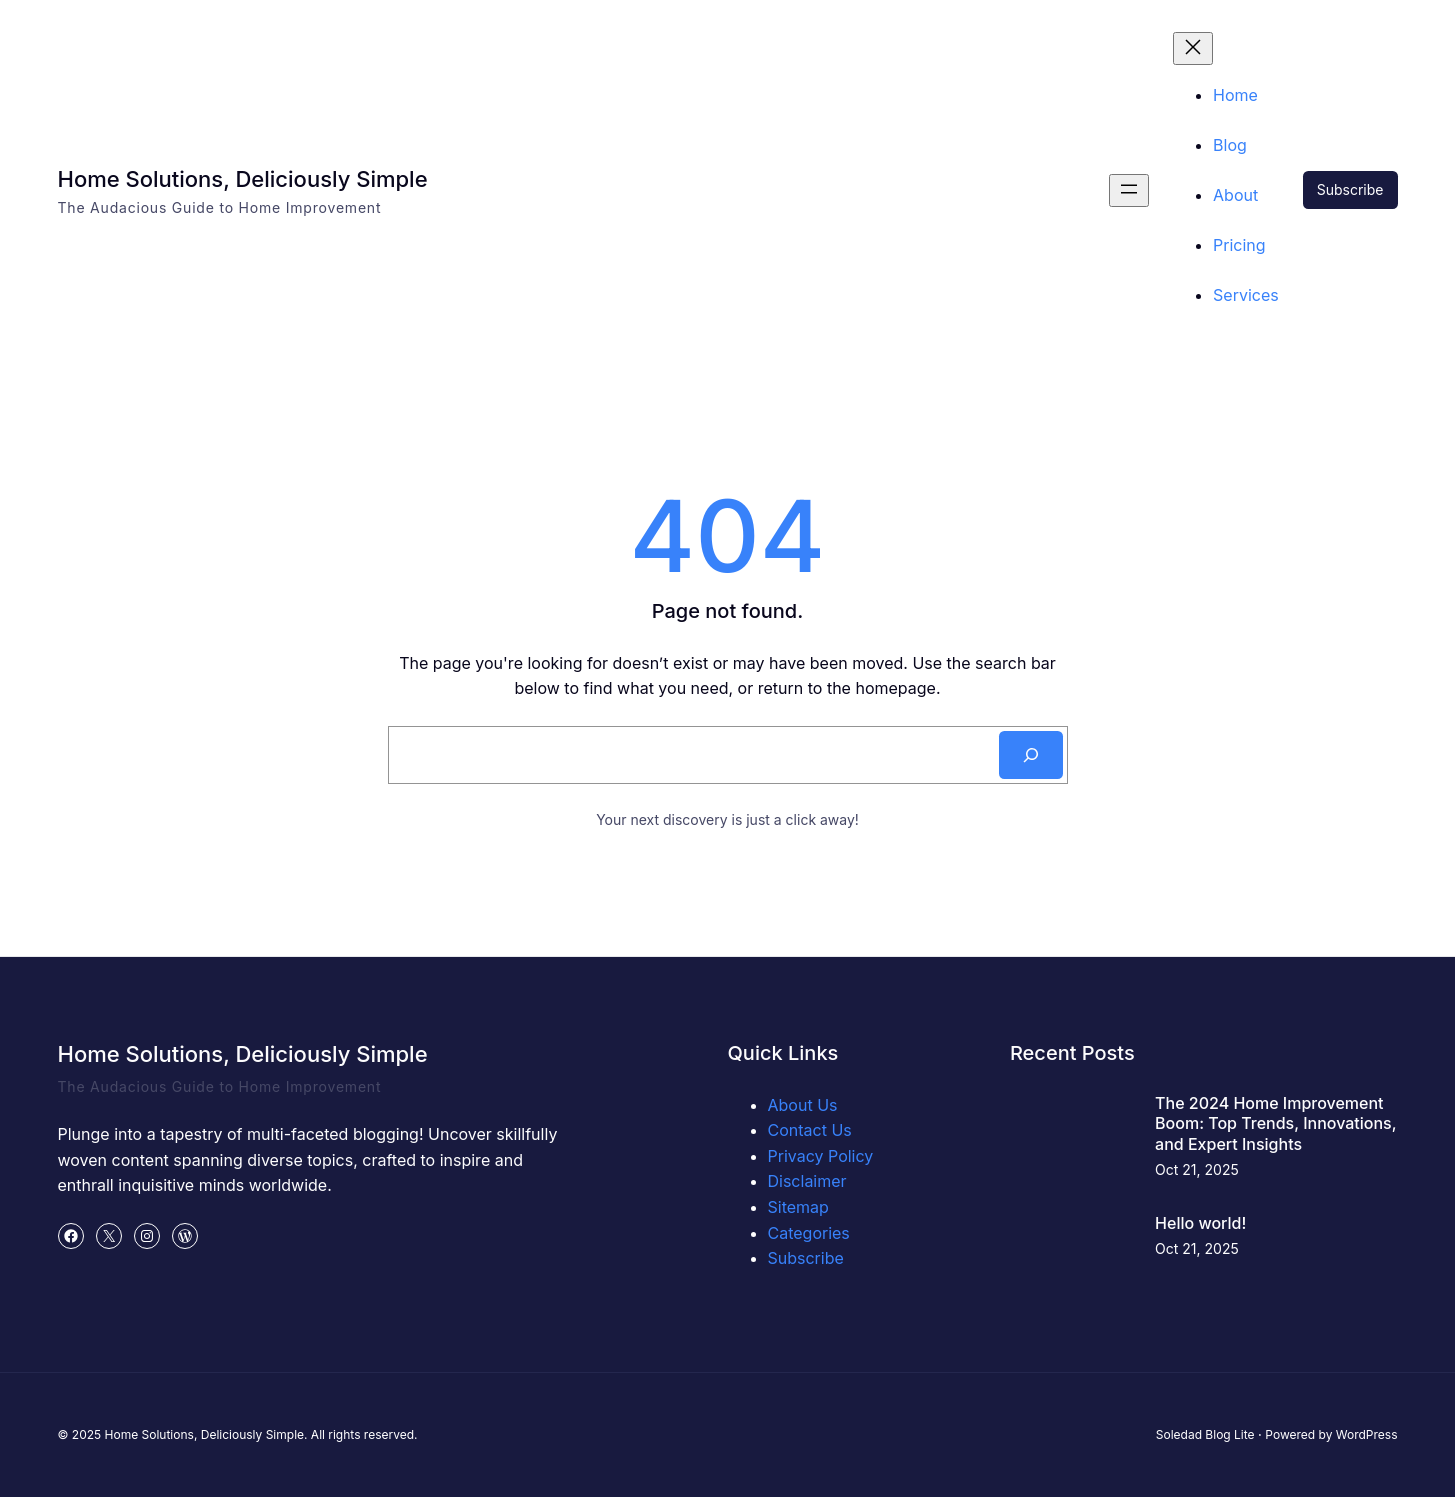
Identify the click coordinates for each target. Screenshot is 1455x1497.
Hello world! (1200, 1223)
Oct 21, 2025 (1197, 1169)
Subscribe (1350, 189)
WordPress (1367, 1434)
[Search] (1031, 755)
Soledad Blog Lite (1205, 1434)
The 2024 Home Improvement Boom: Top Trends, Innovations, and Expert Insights (1275, 1124)
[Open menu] (1129, 190)
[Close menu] (1193, 48)
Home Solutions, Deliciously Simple (243, 179)
